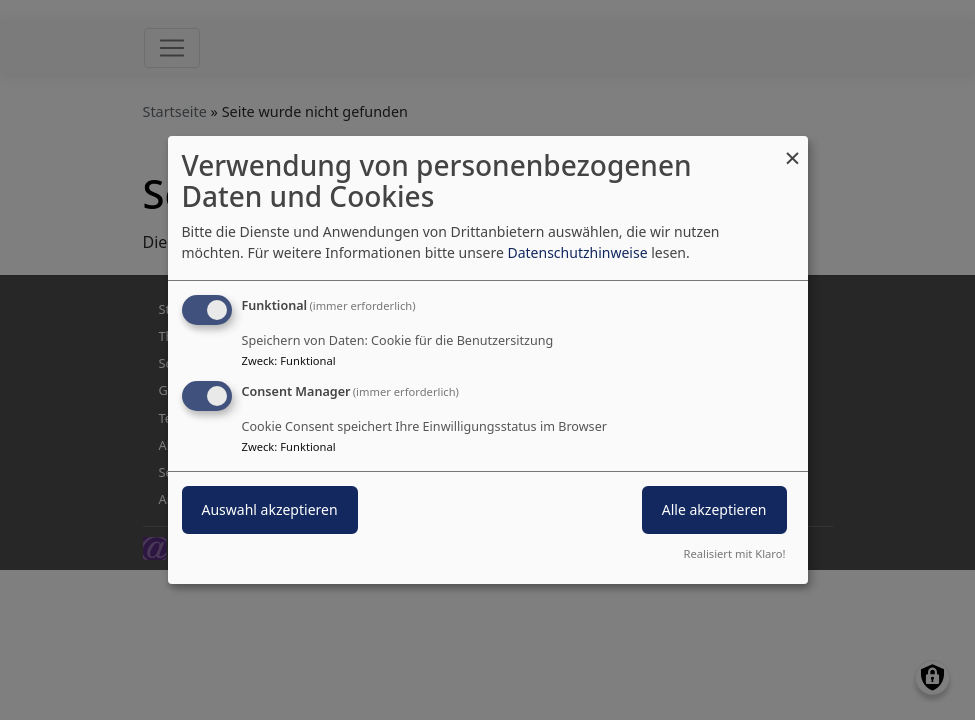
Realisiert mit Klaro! (735, 553)
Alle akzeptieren (714, 509)
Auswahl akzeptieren (270, 509)
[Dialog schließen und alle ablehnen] (793, 148)
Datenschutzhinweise (577, 252)
